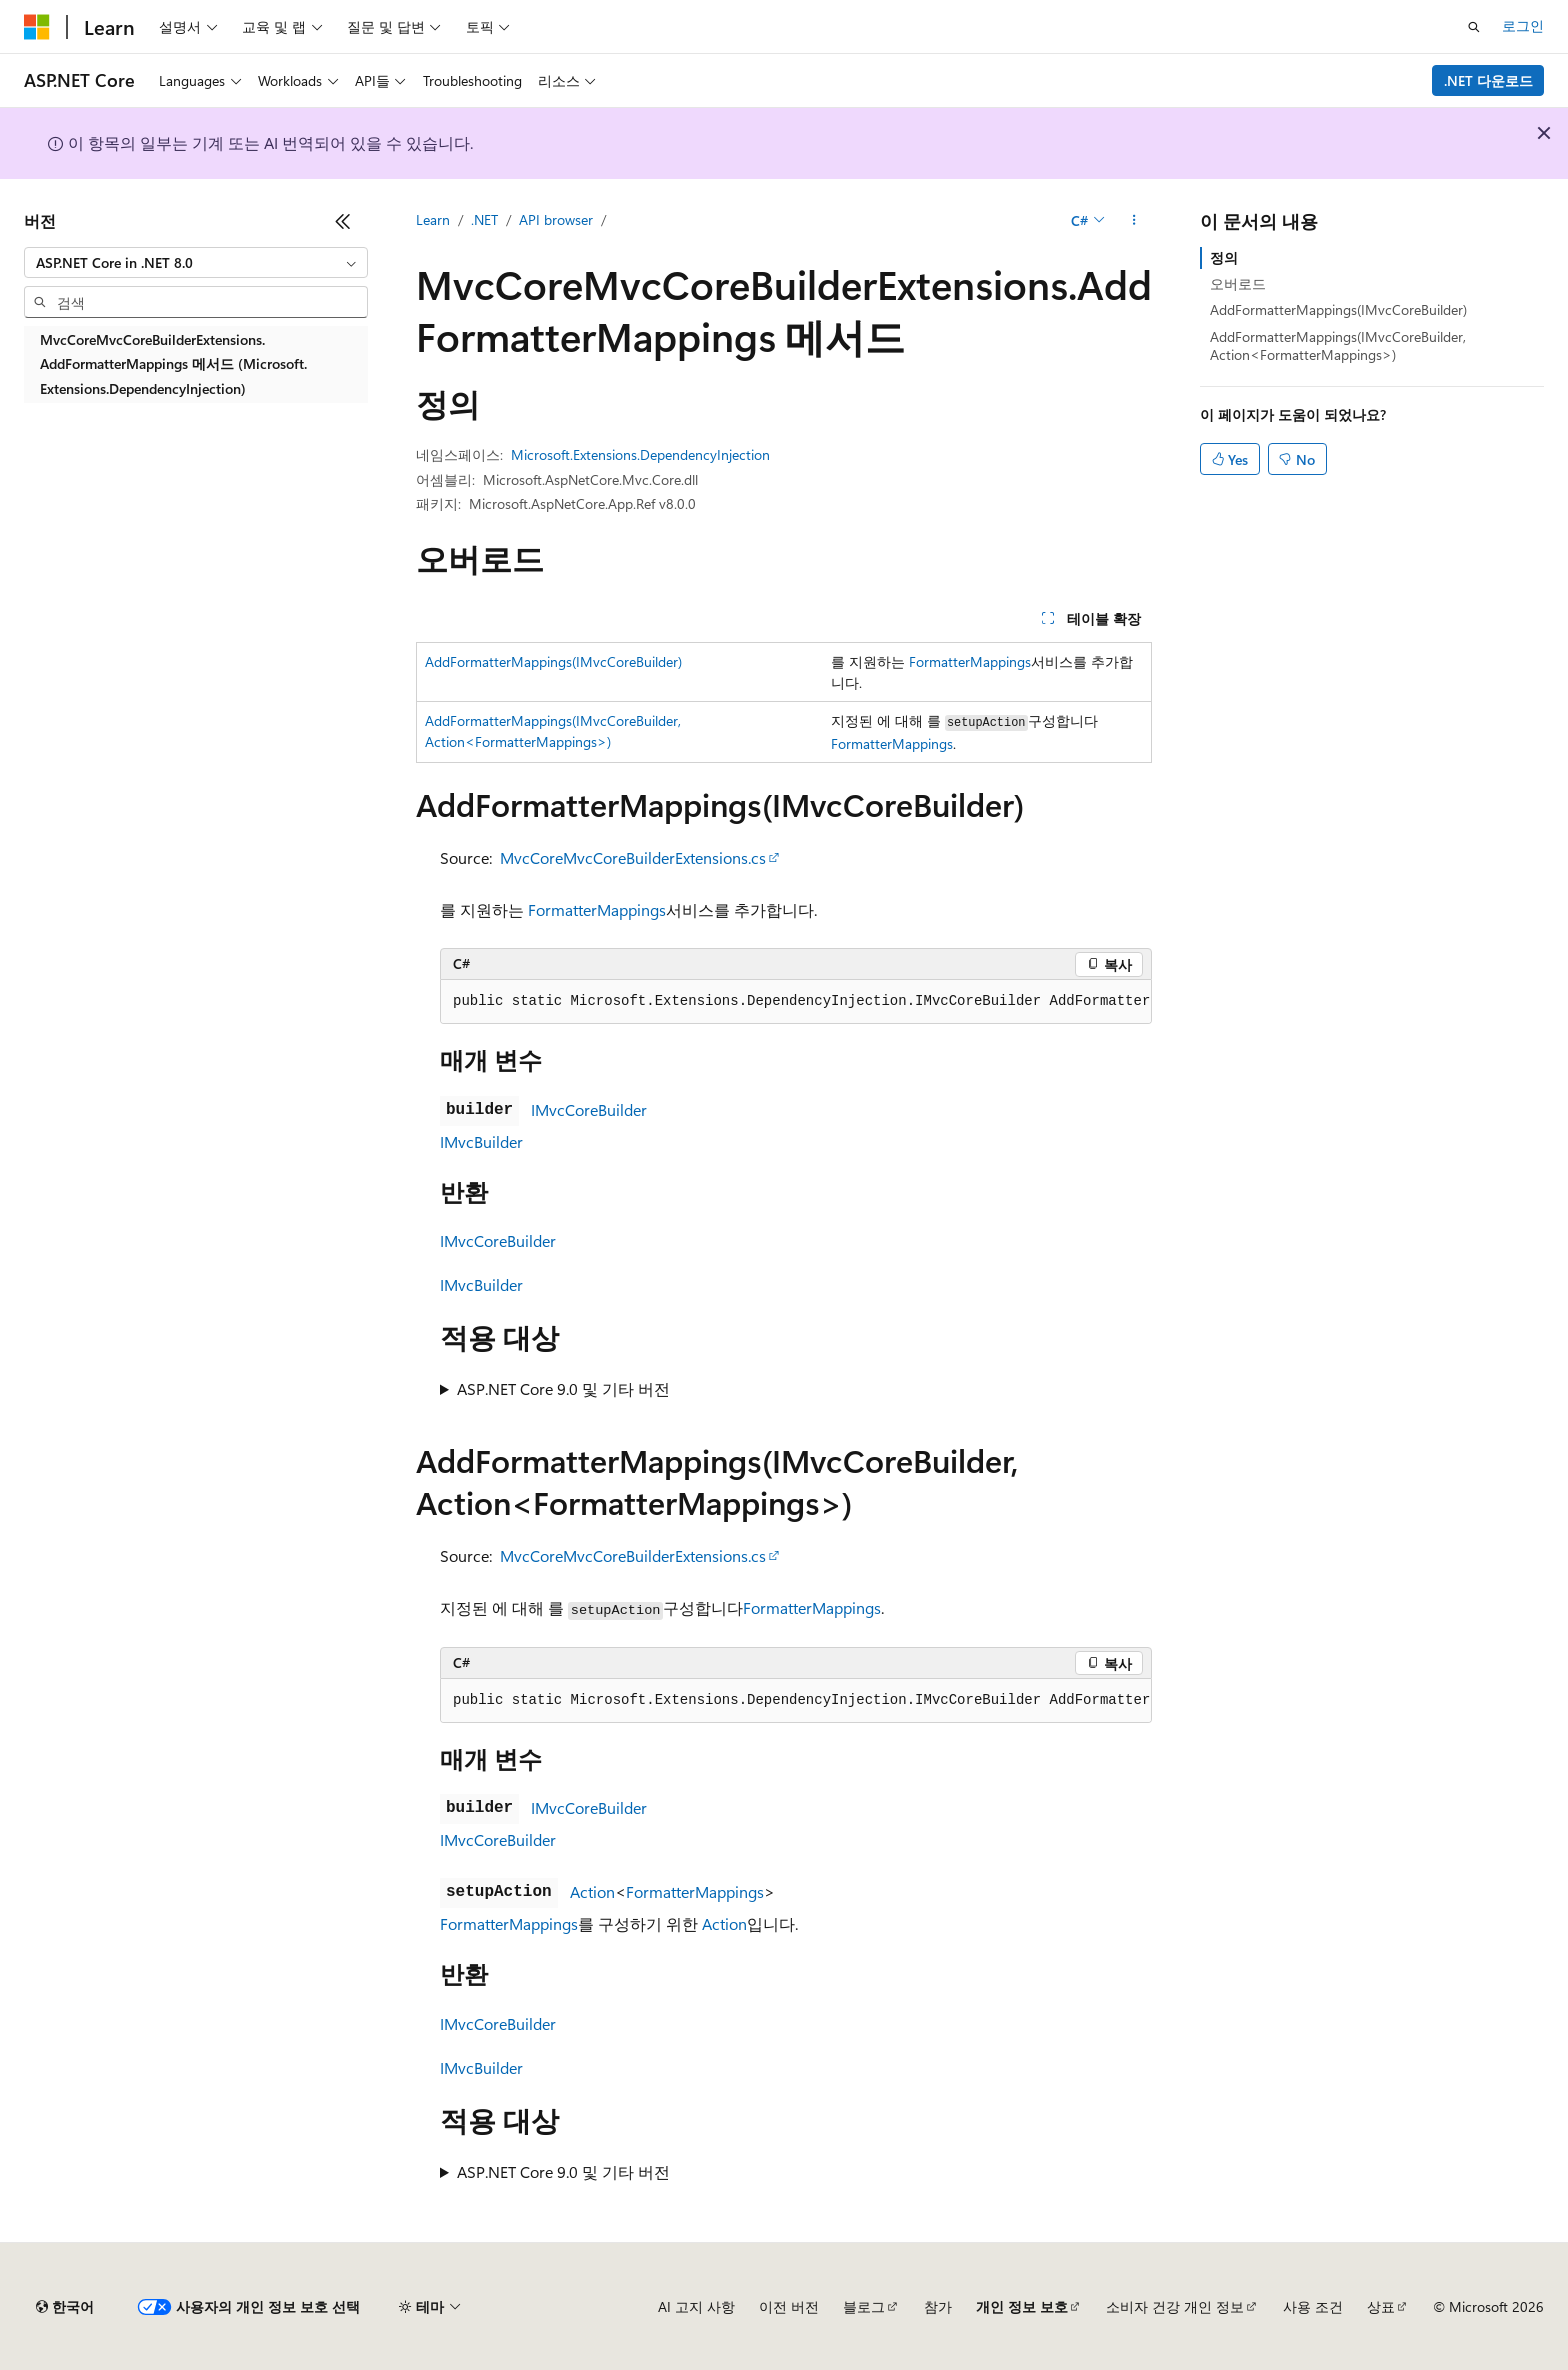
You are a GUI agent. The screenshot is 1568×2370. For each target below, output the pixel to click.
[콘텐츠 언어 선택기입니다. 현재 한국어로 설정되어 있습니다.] (65, 2307)
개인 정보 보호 (1022, 2306)
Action (592, 1891)
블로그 (864, 2306)
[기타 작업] (1134, 221)
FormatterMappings (970, 661)
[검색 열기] (1474, 27)
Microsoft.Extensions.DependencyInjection (640, 454)
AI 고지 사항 (696, 2306)
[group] (796, 1002)
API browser (556, 219)
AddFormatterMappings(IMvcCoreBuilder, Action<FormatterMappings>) (1338, 345)
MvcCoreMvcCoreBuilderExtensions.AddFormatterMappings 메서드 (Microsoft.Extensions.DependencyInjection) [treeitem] (173, 364)
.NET (484, 219)
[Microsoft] (37, 27)
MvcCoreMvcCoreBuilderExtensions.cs (633, 857)
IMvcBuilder (481, 1141)
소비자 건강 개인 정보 (1175, 2306)
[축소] (343, 221)
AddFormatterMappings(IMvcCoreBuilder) (553, 661)
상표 (1381, 2306)
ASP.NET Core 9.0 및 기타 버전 (563, 1388)
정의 (1224, 257)
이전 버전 (789, 2306)
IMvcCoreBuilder (589, 1109)
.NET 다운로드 (1488, 80)
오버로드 (1238, 283)
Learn (433, 219)
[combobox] (196, 263)
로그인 (1523, 25)
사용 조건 (1313, 2306)
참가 (938, 2306)
